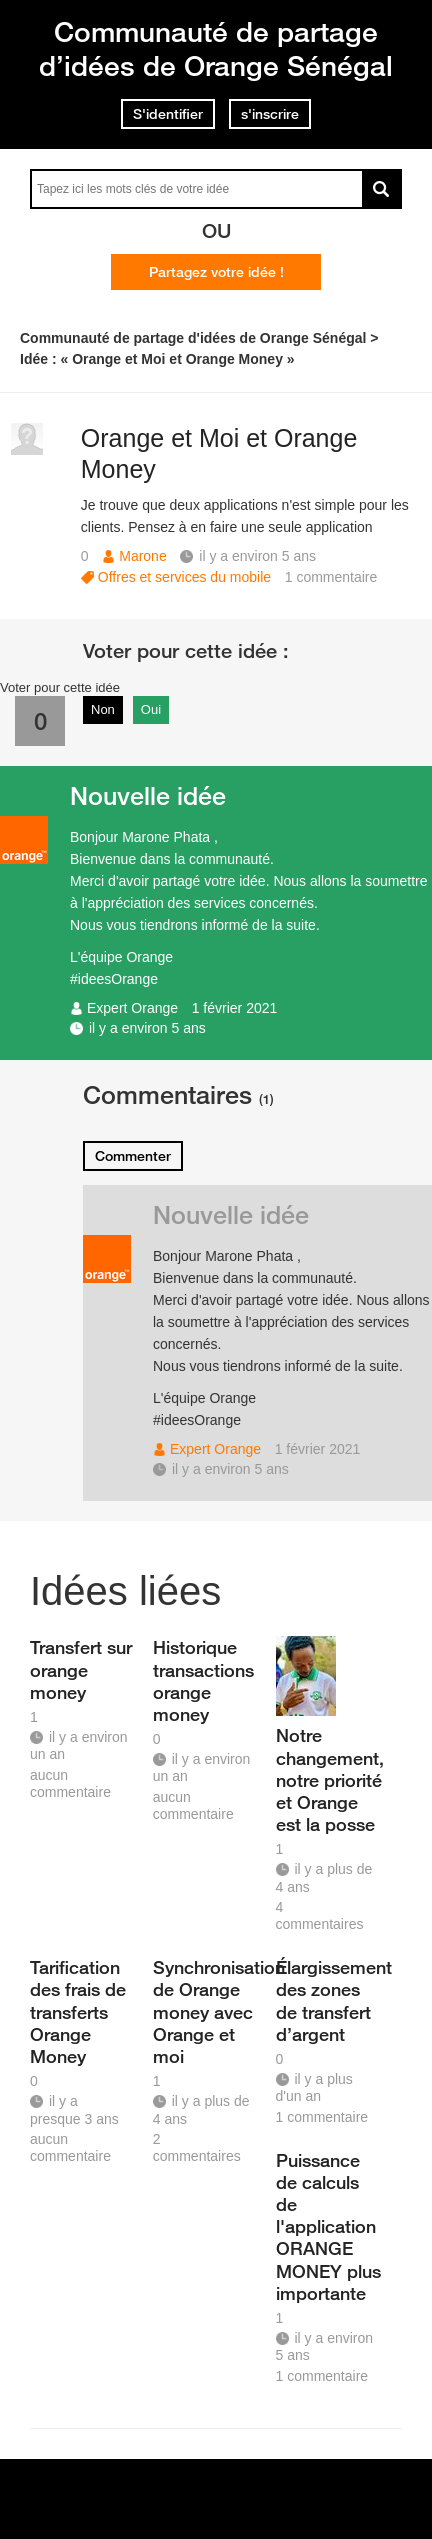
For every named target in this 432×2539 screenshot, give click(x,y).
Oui (151, 709)
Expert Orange (132, 1008)
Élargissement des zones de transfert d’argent (330, 2000)
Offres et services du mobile (184, 577)
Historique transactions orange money (203, 1680)
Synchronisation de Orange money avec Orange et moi (207, 2011)
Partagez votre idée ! (216, 272)
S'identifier (168, 114)
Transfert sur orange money (81, 1669)
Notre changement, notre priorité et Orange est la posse (330, 1779)
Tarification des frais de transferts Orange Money (78, 2011)
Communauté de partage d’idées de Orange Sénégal (216, 48)
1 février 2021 (235, 1008)
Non (103, 709)
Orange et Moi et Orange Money (219, 453)
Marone (142, 556)
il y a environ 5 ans (147, 1028)
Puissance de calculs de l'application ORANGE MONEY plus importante (328, 2226)
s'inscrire (270, 114)
